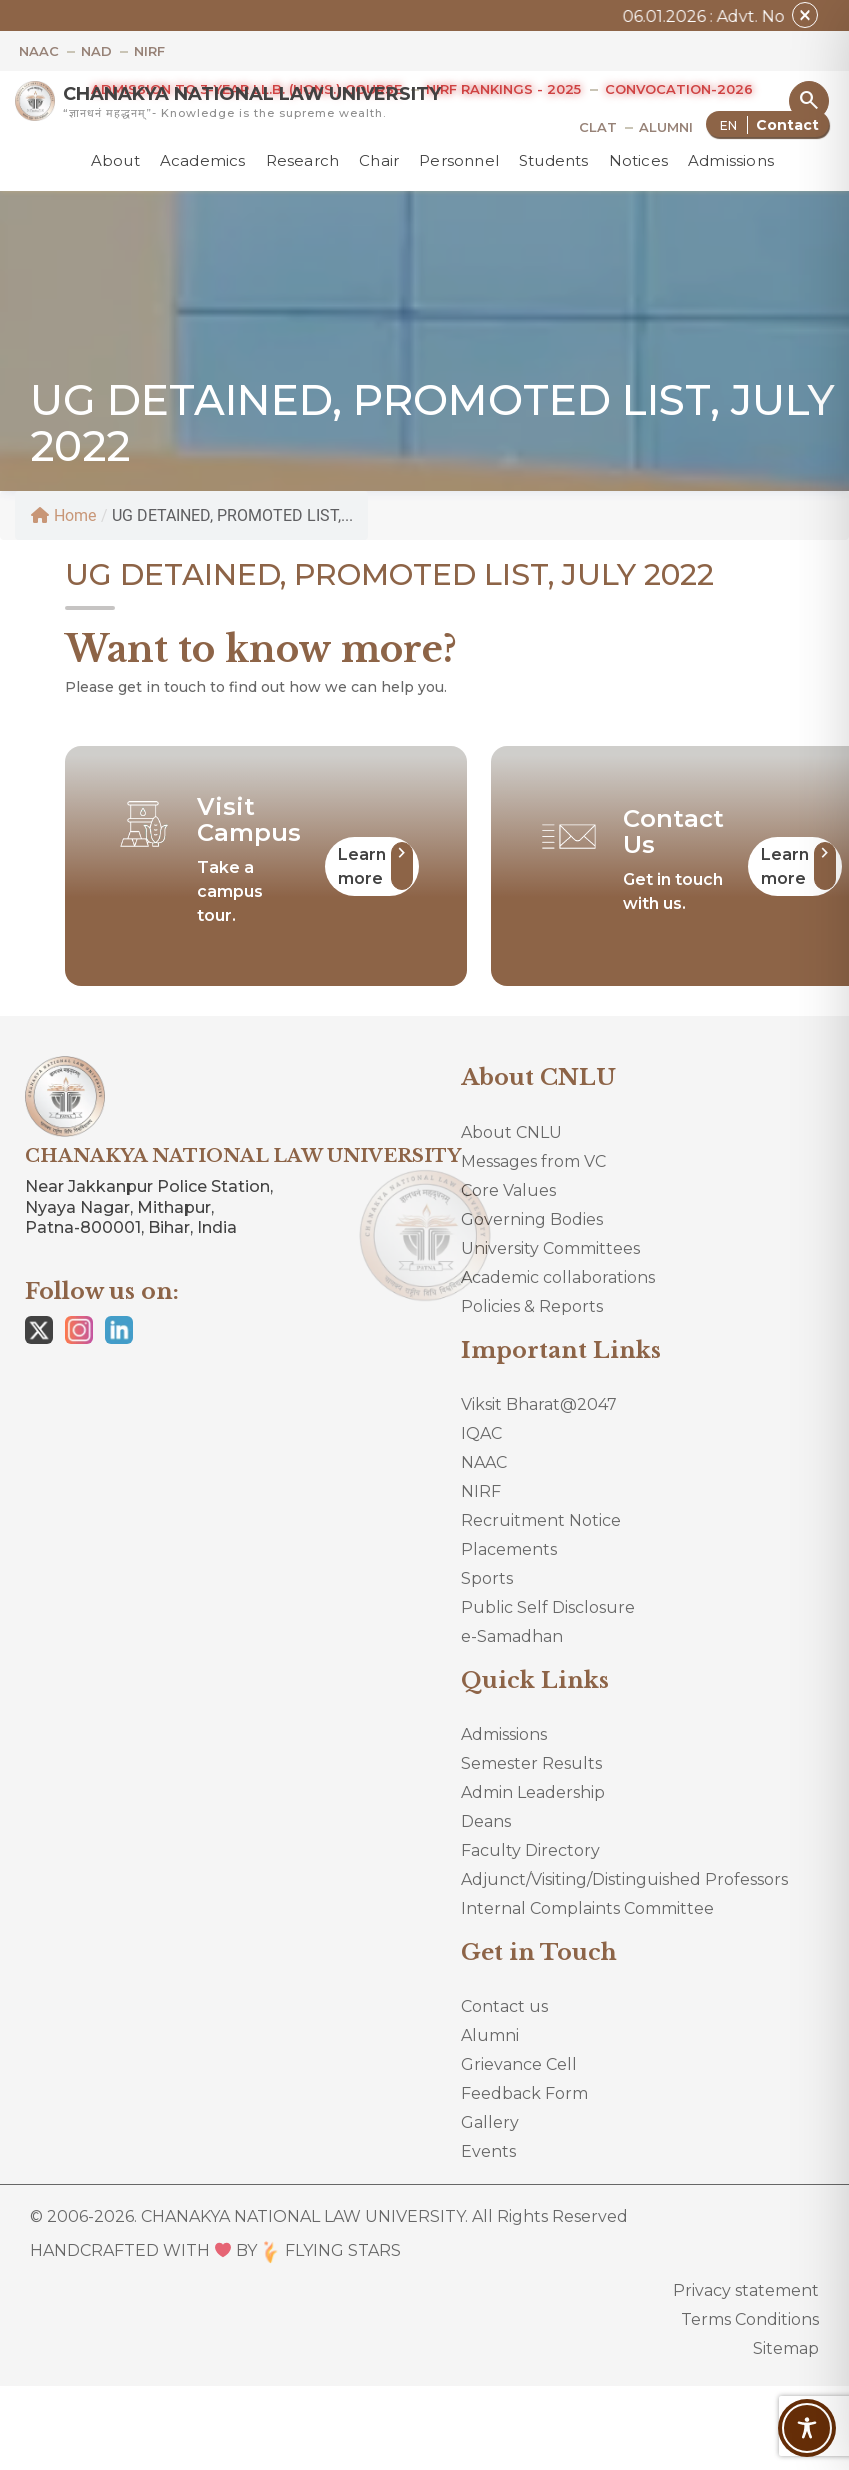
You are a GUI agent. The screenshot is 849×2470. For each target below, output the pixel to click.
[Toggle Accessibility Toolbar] (807, 2428)
